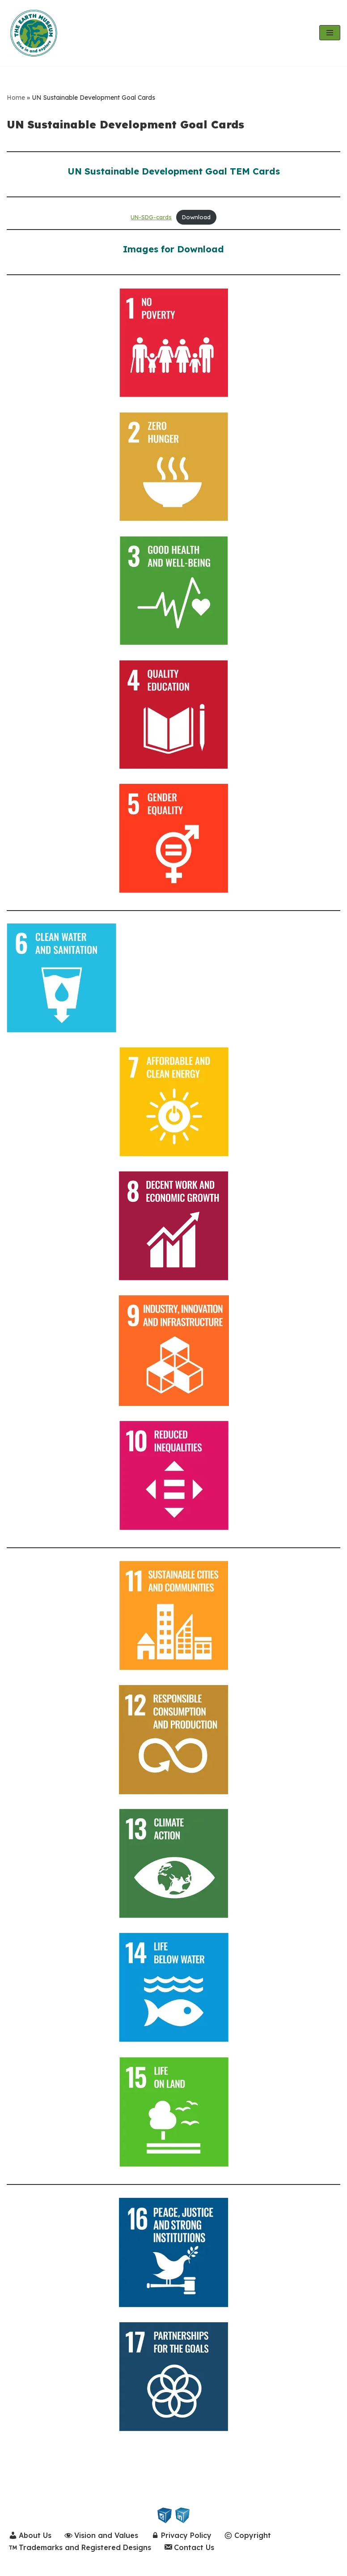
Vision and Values (101, 2536)
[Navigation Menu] (329, 32)
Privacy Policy (181, 2535)
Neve (16, 2566)
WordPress (92, 2566)
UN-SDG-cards (151, 217)
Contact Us (189, 2547)
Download (196, 217)
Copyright (247, 2535)
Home (16, 98)
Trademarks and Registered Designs (79, 2547)
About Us (30, 2536)
